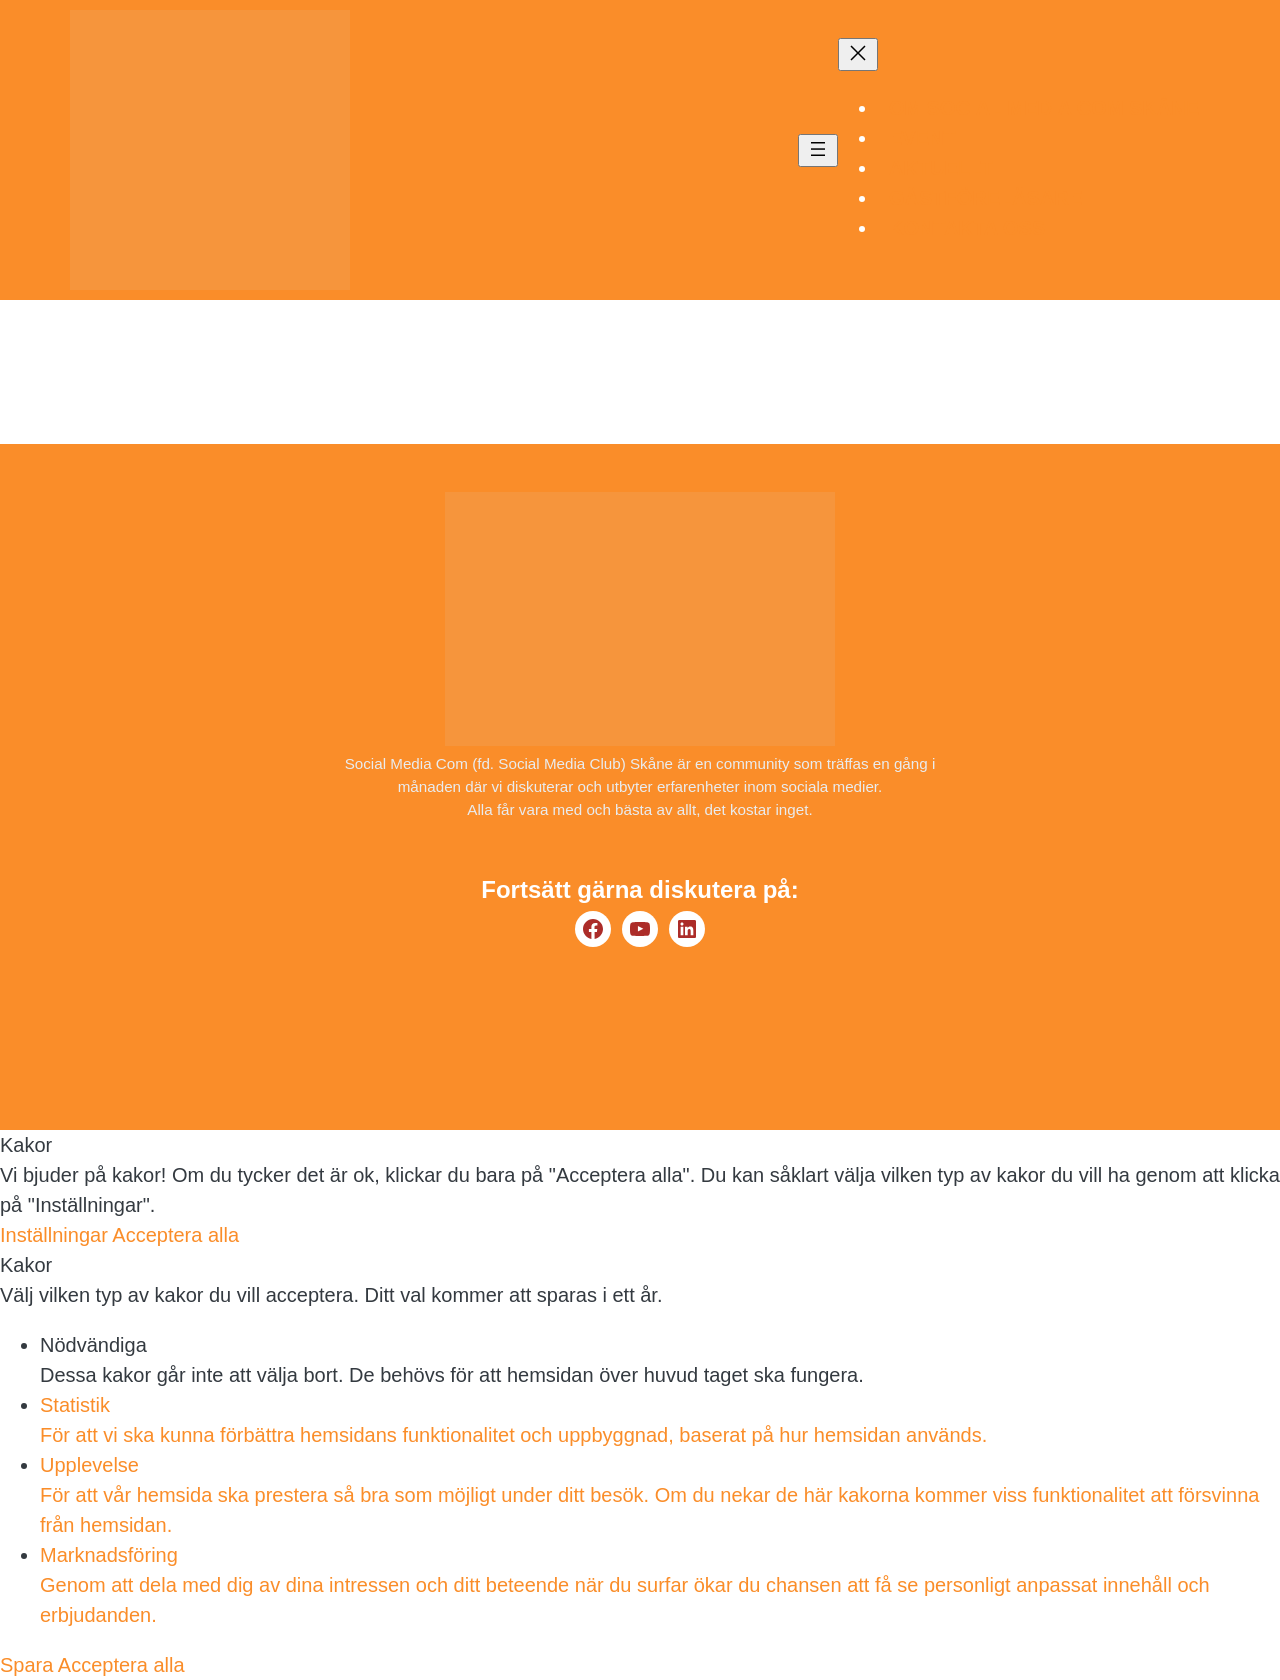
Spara (29, 1665)
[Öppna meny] (818, 150)
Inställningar (56, 1235)
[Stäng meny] (858, 54)
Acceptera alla (175, 1235)
